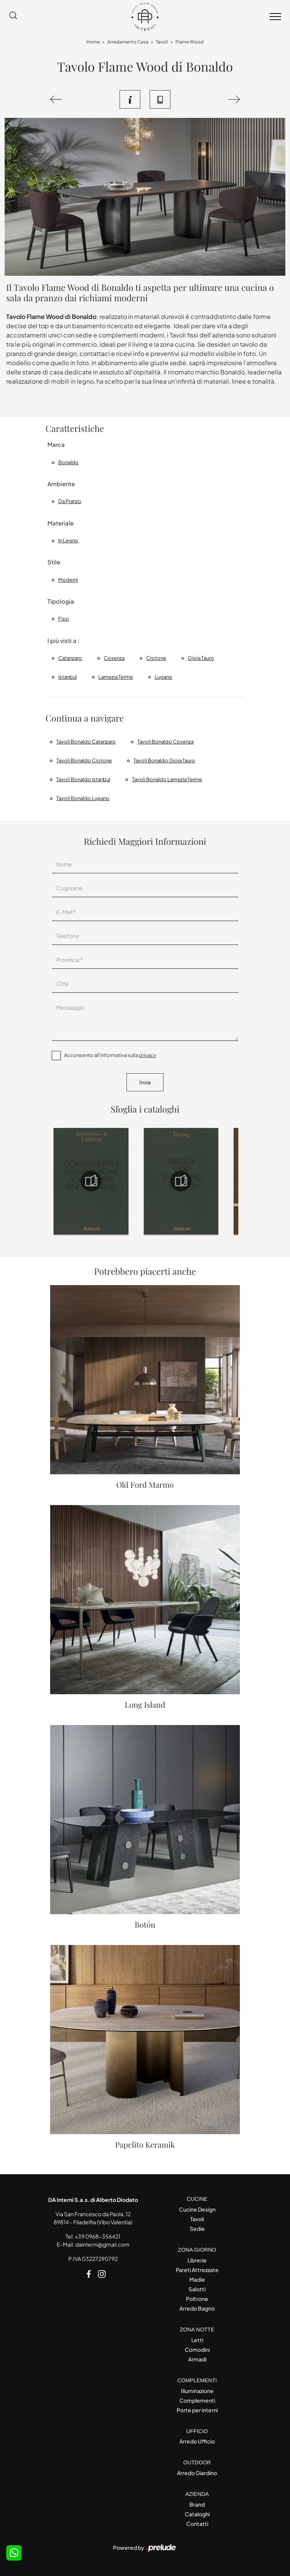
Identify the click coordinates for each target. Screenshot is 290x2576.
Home (93, 42)
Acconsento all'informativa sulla (110, 1055)
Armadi (197, 2359)
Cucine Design (197, 2209)
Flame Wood (189, 42)
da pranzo (69, 501)
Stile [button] (53, 562)
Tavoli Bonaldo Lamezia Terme (167, 779)
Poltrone (197, 2298)
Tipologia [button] (60, 601)
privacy (147, 1055)
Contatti (197, 2523)
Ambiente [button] (61, 483)
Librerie (197, 2260)
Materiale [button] (60, 523)
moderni (68, 580)
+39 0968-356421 (97, 2236)
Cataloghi (197, 2514)
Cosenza (114, 658)
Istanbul (67, 677)
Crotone (156, 658)
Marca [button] (56, 444)
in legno (68, 540)
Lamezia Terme (115, 677)
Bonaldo (68, 462)
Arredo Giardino (197, 2472)
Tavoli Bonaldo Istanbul (83, 779)
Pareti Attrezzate (197, 2269)
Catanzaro (70, 658)
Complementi (197, 2400)
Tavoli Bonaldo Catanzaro (86, 741)
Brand (197, 2504)
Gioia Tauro (201, 658)
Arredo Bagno (197, 2308)
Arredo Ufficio (197, 2441)
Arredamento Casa (127, 42)
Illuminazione (197, 2390)
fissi (63, 619)
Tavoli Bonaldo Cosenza (165, 741)
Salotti (197, 2289)
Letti (197, 2339)
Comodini (197, 2349)
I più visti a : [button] (63, 640)
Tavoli (162, 42)
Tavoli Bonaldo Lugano (83, 798)
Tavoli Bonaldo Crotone (84, 760)
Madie (197, 2279)
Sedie (197, 2228)
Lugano (163, 677)
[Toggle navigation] (275, 17)
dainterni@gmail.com (102, 2244)
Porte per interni (197, 2410)
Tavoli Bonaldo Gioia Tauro (164, 760)
